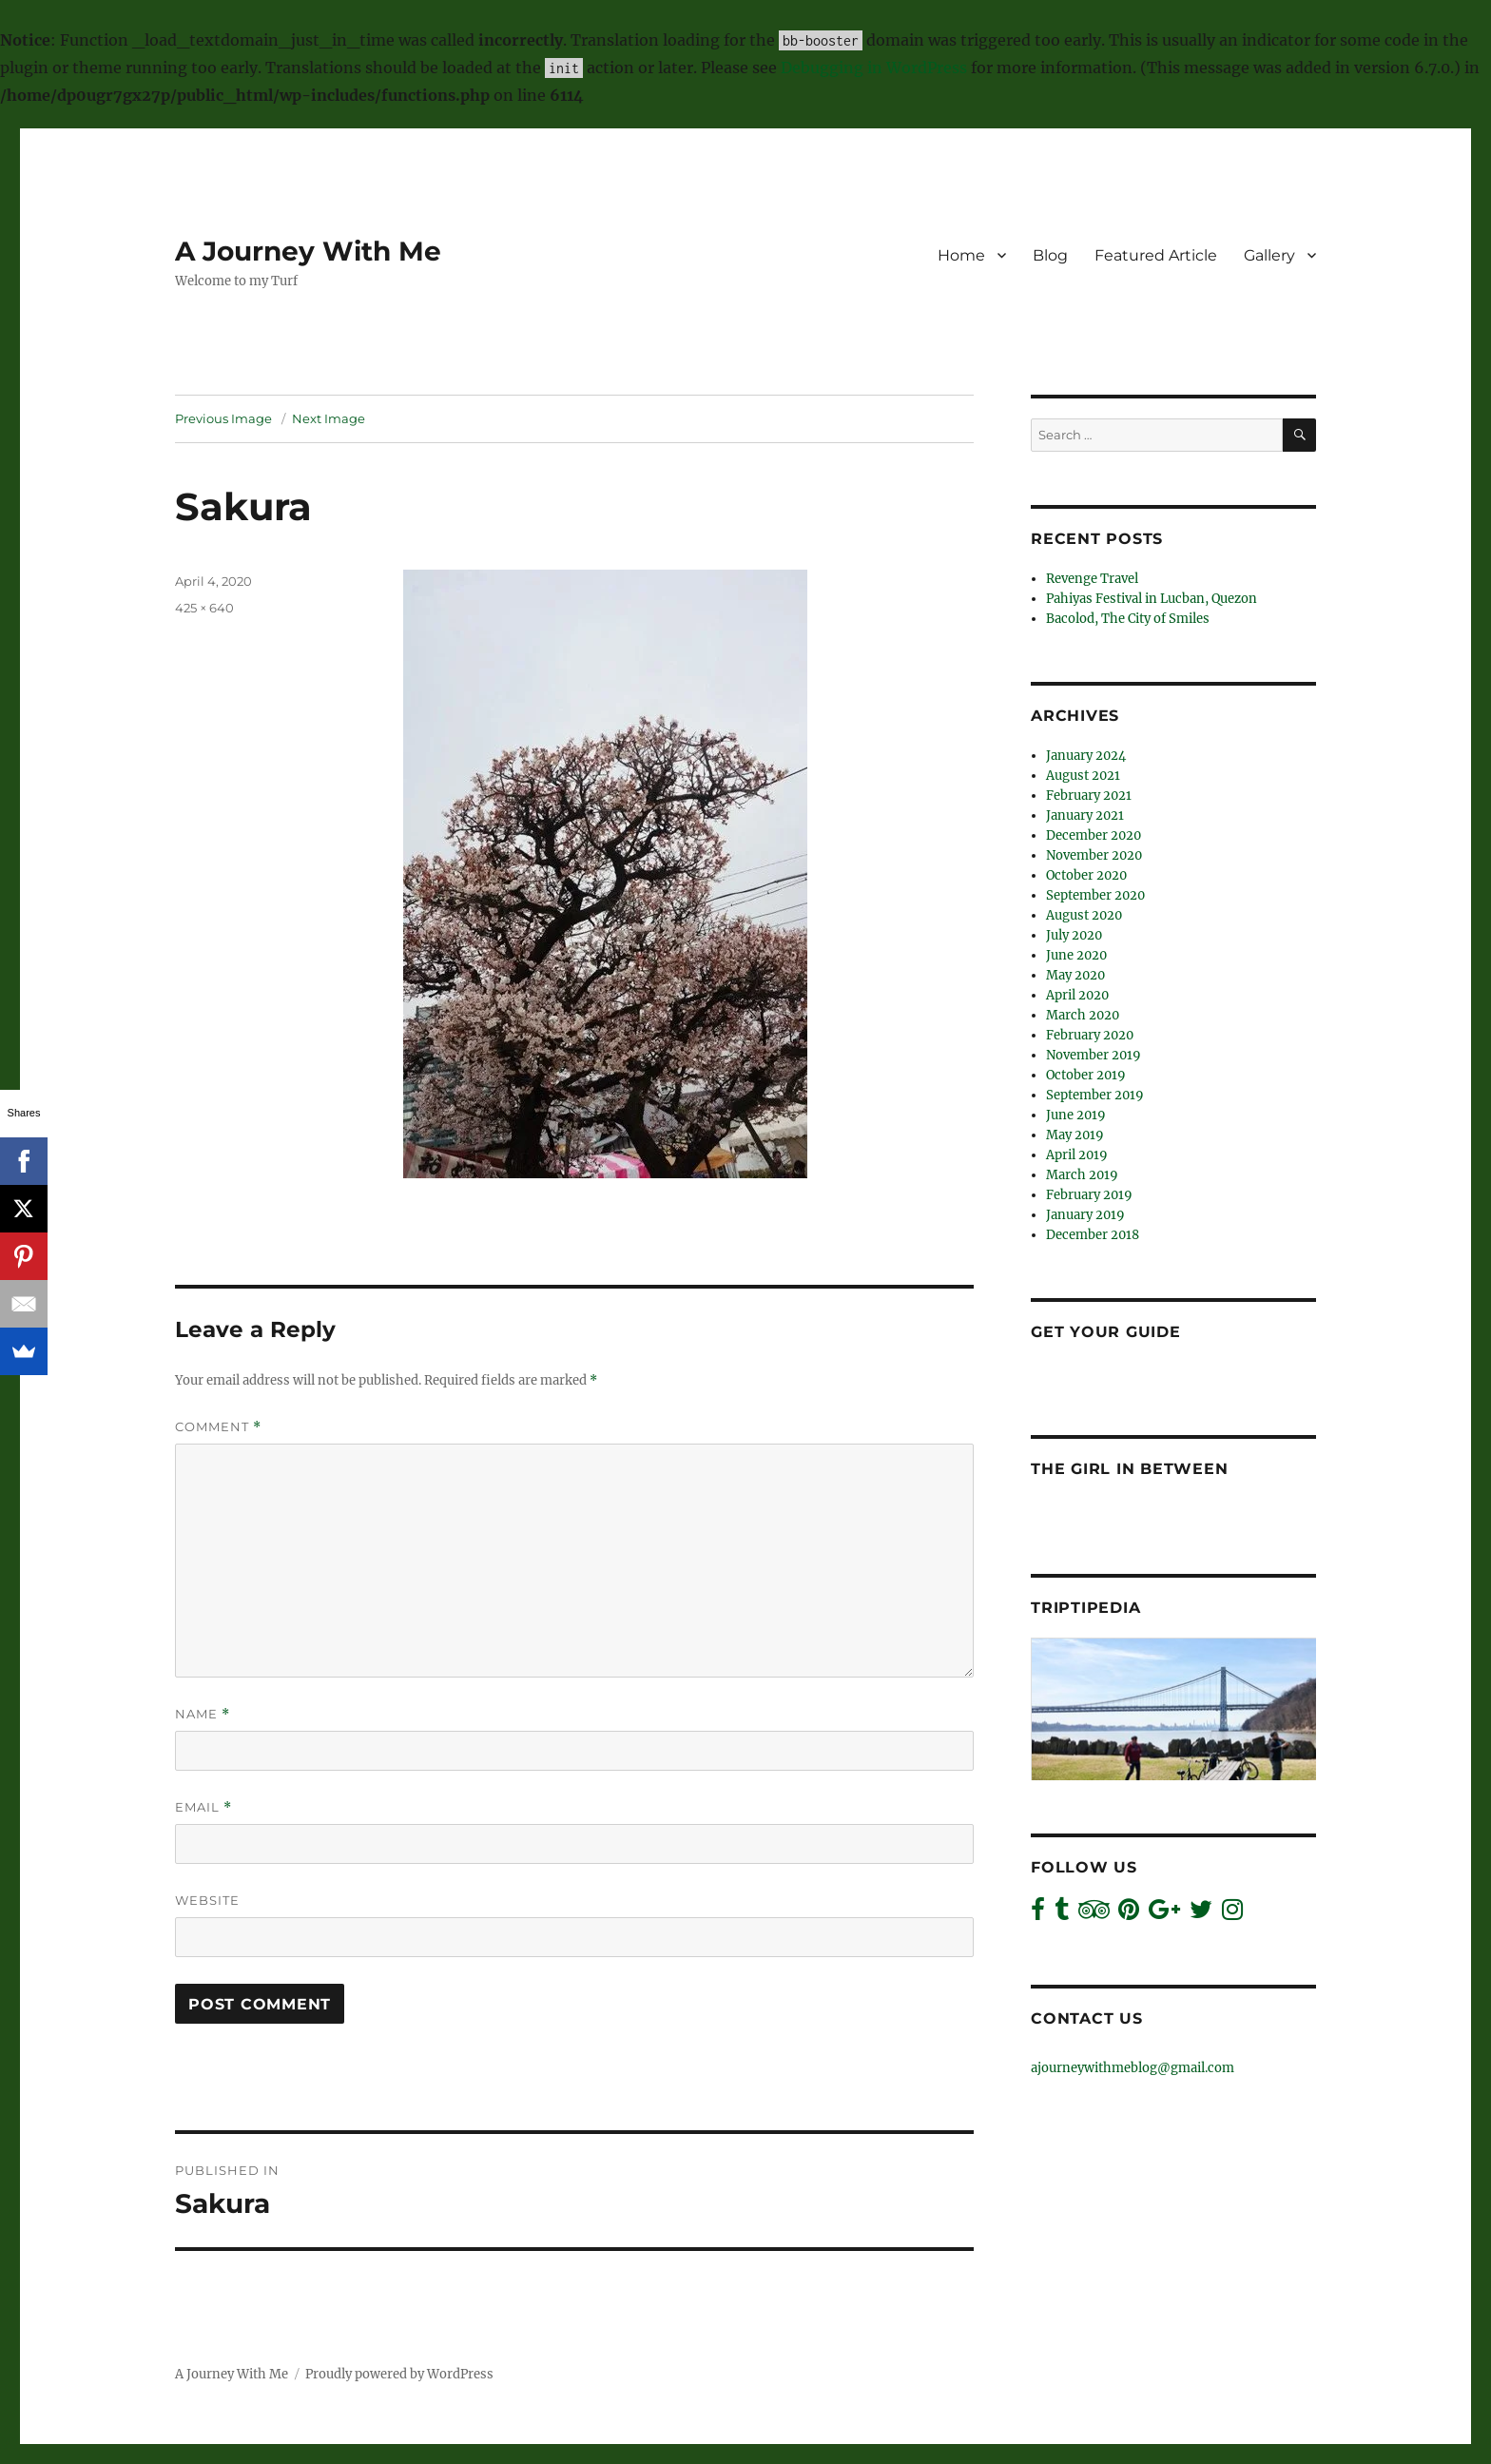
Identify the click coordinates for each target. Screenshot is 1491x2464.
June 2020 (1076, 955)
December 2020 (1093, 835)
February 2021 (1089, 795)
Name (202, 1714)
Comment (218, 1427)
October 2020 (1086, 875)
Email (203, 1807)
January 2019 (1085, 1215)
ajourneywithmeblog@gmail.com (1132, 2068)
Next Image (328, 418)
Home (961, 255)
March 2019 (1082, 1175)
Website (207, 1900)
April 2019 (1077, 1155)
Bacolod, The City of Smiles (1128, 619)
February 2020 (1089, 1035)
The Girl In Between (1129, 1469)
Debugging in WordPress (874, 67)
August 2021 (1083, 775)
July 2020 (1074, 935)
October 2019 (1086, 1075)
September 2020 (1095, 895)
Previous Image (223, 418)
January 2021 (1085, 815)
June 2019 (1076, 1115)
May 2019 (1075, 1135)
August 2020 (1084, 915)
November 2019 (1093, 1055)
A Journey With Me (308, 251)
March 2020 (1082, 1015)
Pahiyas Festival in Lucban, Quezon (1151, 599)
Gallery (1269, 255)
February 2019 (1089, 1195)
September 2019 (1095, 1095)
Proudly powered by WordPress (399, 2374)
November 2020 (1094, 855)
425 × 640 (204, 607)
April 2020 (1077, 995)
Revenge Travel (1092, 579)
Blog (1050, 255)
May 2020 (1075, 975)
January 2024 (1086, 755)
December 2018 (1092, 1235)
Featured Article (1155, 255)
